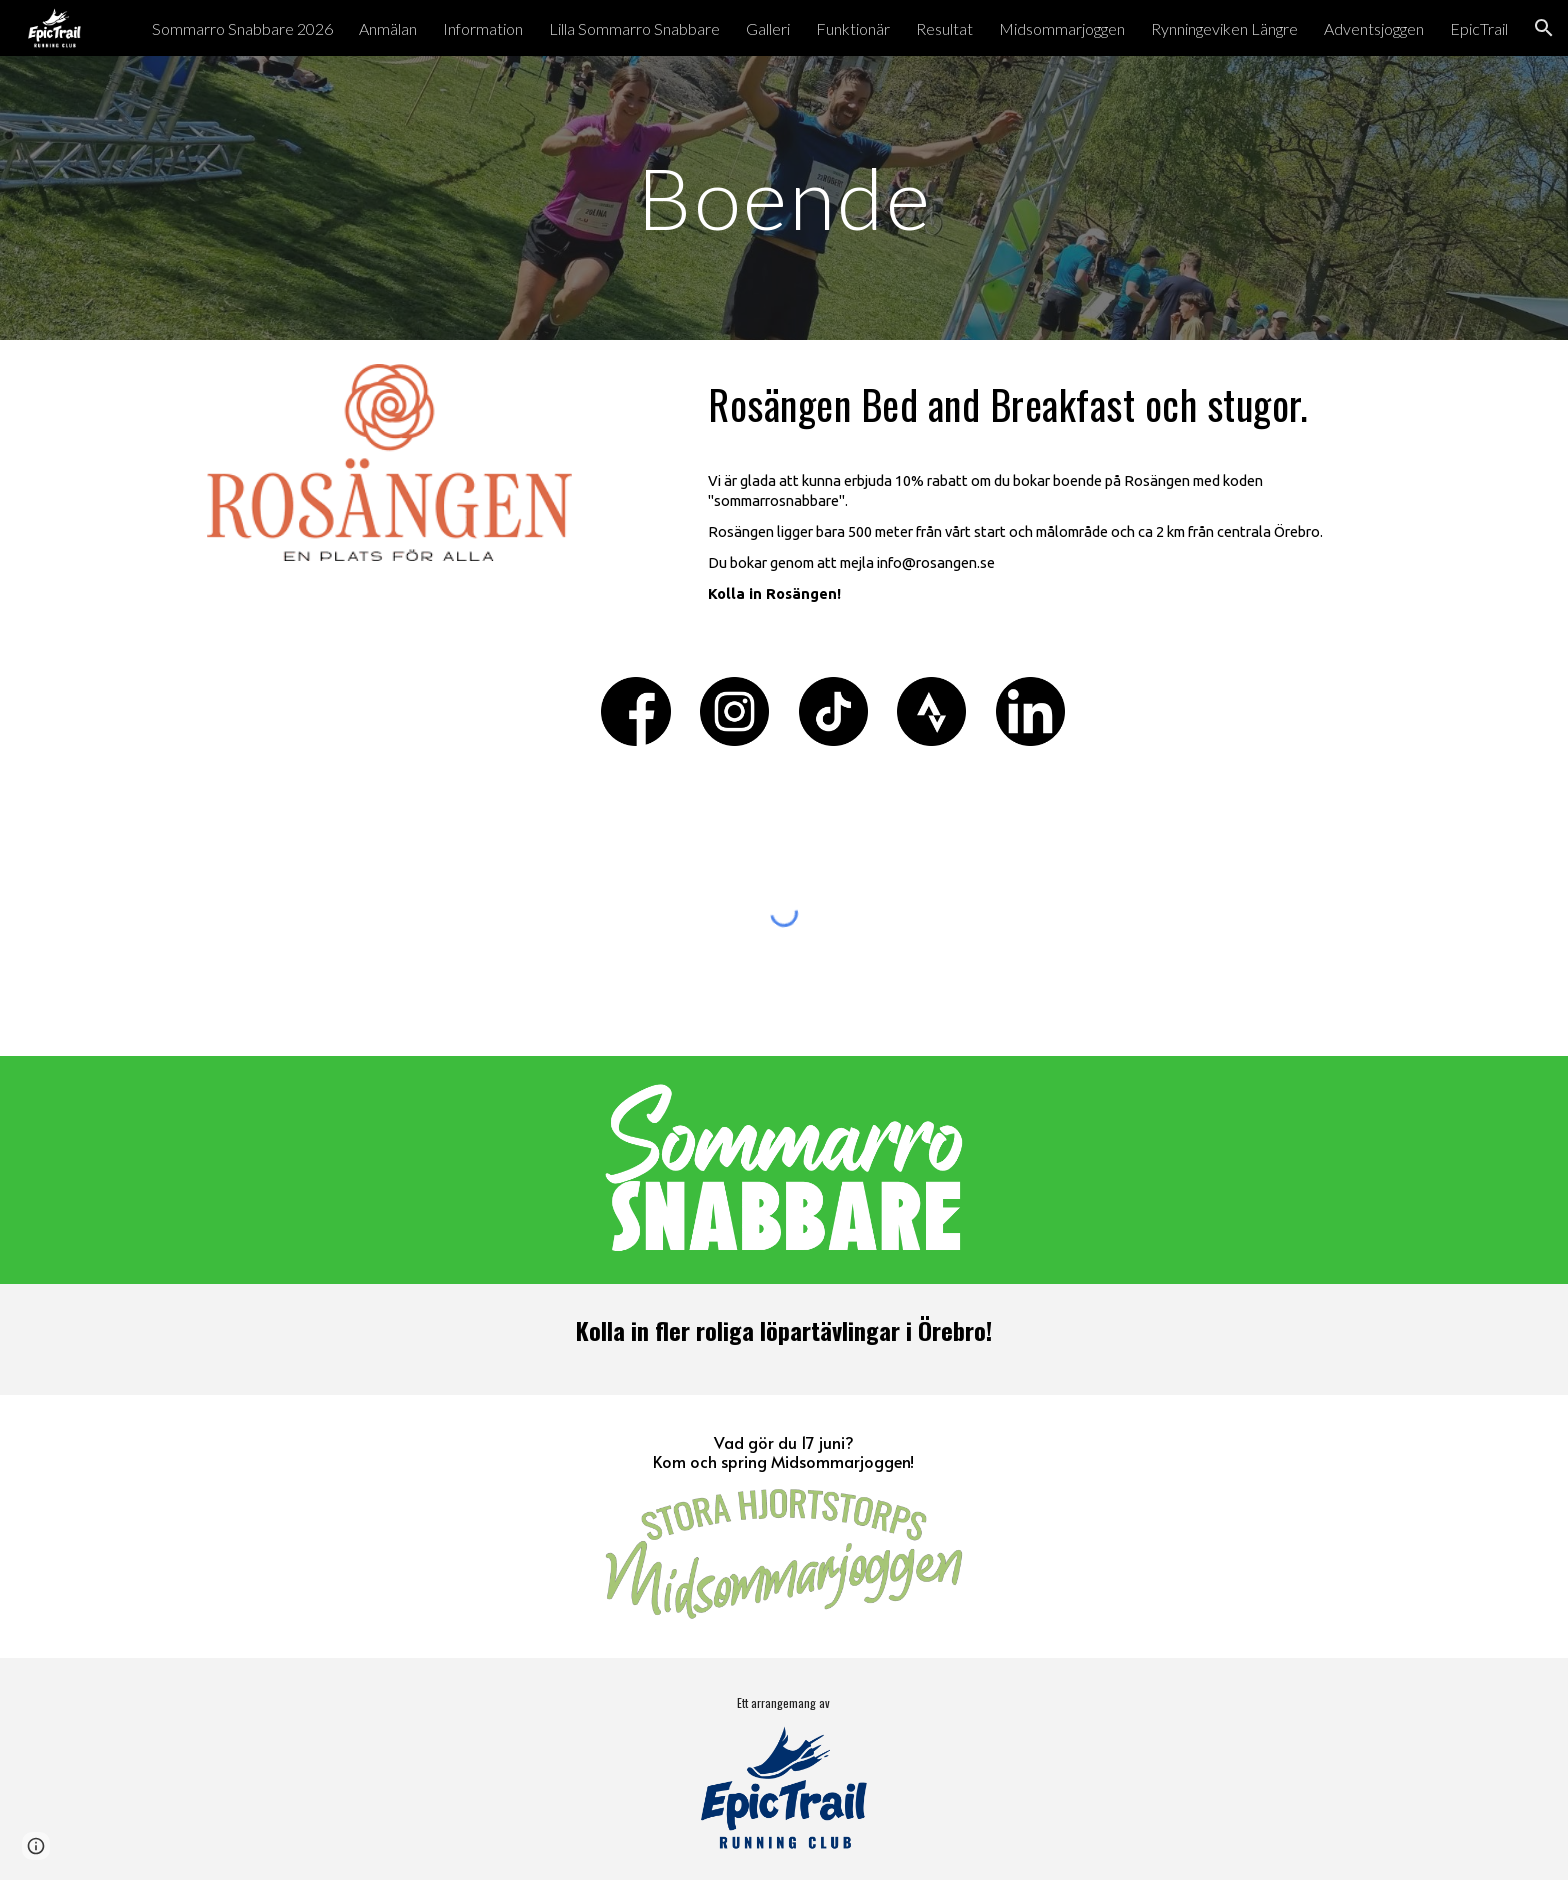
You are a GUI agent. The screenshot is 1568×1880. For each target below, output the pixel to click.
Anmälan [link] (388, 28)
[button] (1544, 28)
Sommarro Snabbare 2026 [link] (242, 28)
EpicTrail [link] (1479, 28)
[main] (784, 197)
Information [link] (483, 28)
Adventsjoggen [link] (1374, 28)
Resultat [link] (944, 28)
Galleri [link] (768, 28)
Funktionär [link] (853, 28)
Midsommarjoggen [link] (1062, 28)
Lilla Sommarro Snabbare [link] (634, 28)
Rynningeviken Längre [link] (1224, 28)
